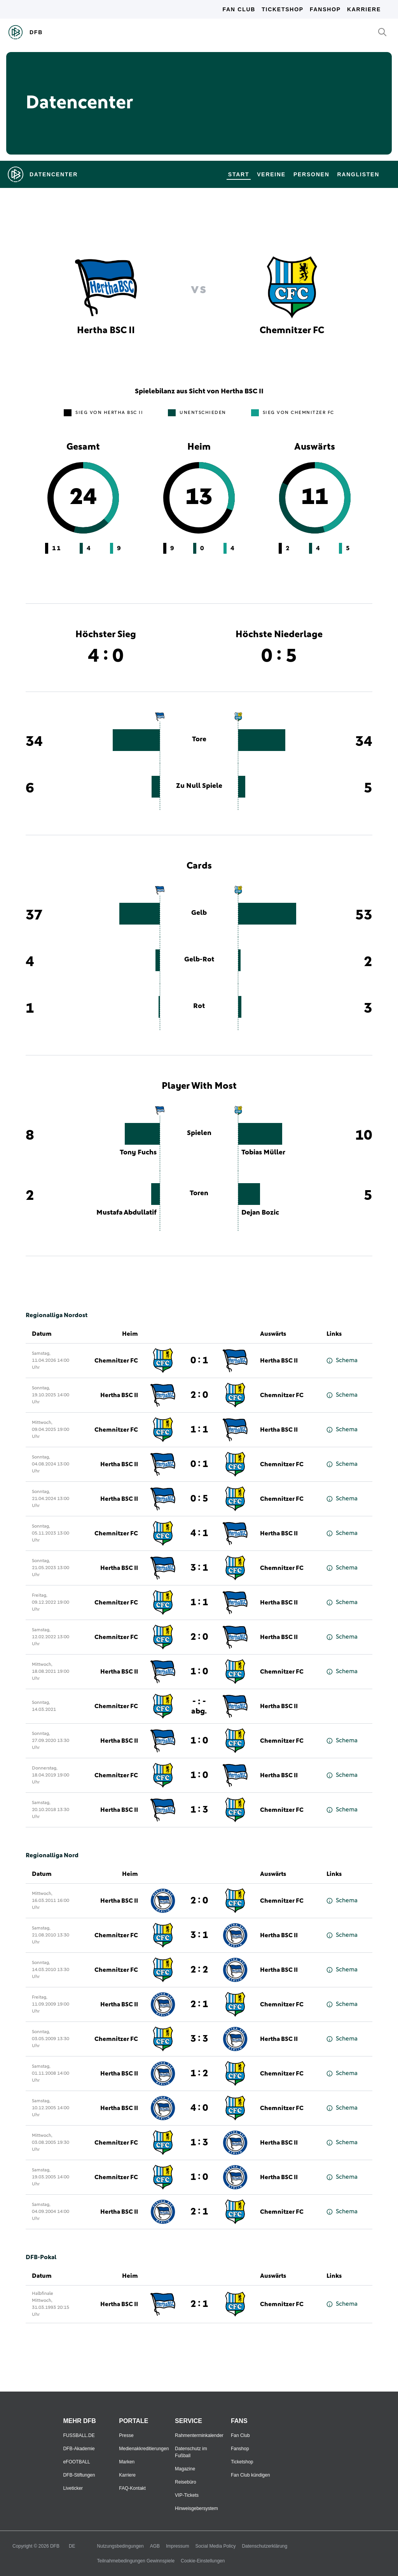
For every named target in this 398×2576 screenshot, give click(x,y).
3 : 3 (199, 2039)
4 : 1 (199, 1533)
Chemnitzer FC (116, 1361)
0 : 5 (199, 1499)
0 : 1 (199, 1360)
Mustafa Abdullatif (126, 1212)
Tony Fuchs (138, 1152)
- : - (199, 1706)
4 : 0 (199, 2108)
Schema (342, 1360)
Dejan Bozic (260, 1212)
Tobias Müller (263, 1152)
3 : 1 (199, 1568)
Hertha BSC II (279, 1361)
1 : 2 (199, 2073)
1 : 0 (199, 1671)
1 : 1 (199, 1429)
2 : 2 (199, 1970)
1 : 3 (199, 1810)
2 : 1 (199, 2004)
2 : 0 (199, 1395)
